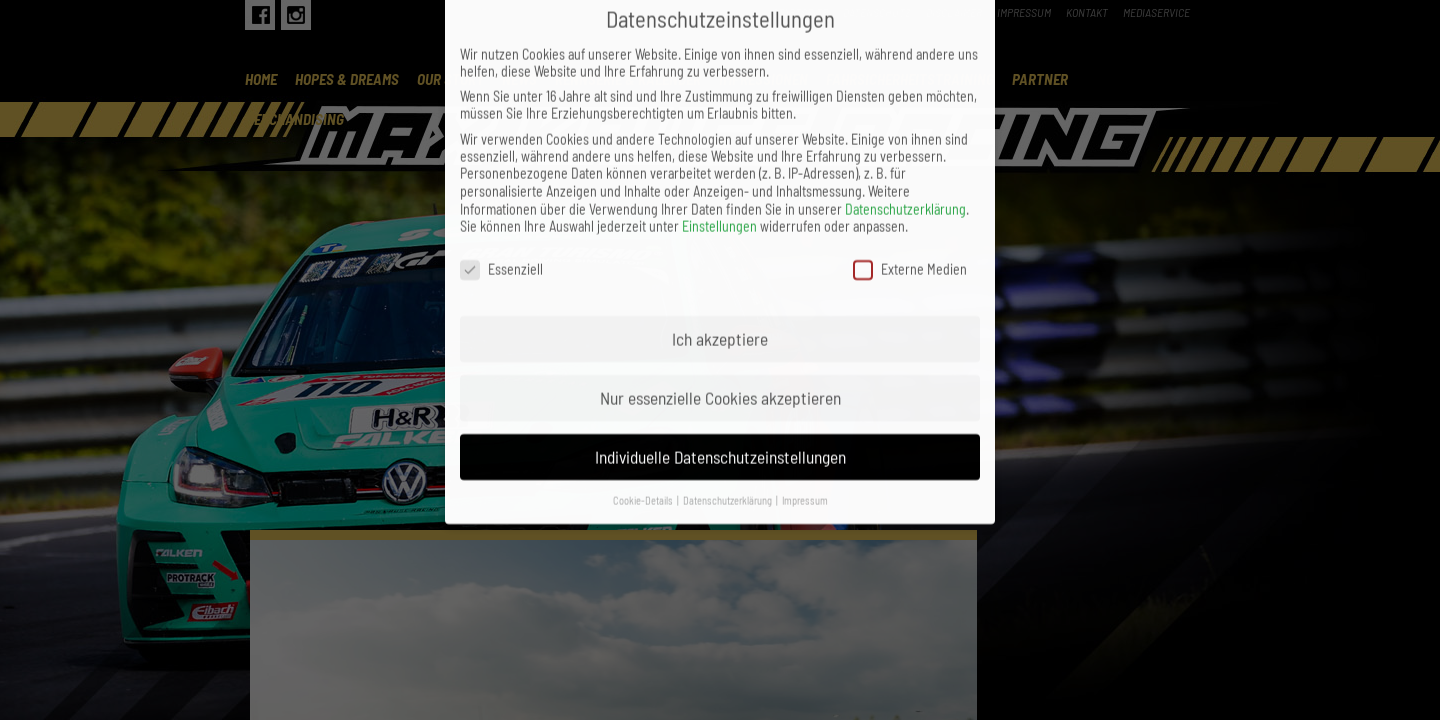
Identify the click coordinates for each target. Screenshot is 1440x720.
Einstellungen (719, 173)
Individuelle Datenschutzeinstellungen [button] (720, 404)
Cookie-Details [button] (644, 446)
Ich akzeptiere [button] (720, 286)
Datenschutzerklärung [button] (728, 446)
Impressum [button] (805, 446)
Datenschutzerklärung (905, 156)
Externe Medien (910, 216)
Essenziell (501, 216)
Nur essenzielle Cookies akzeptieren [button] (720, 345)
